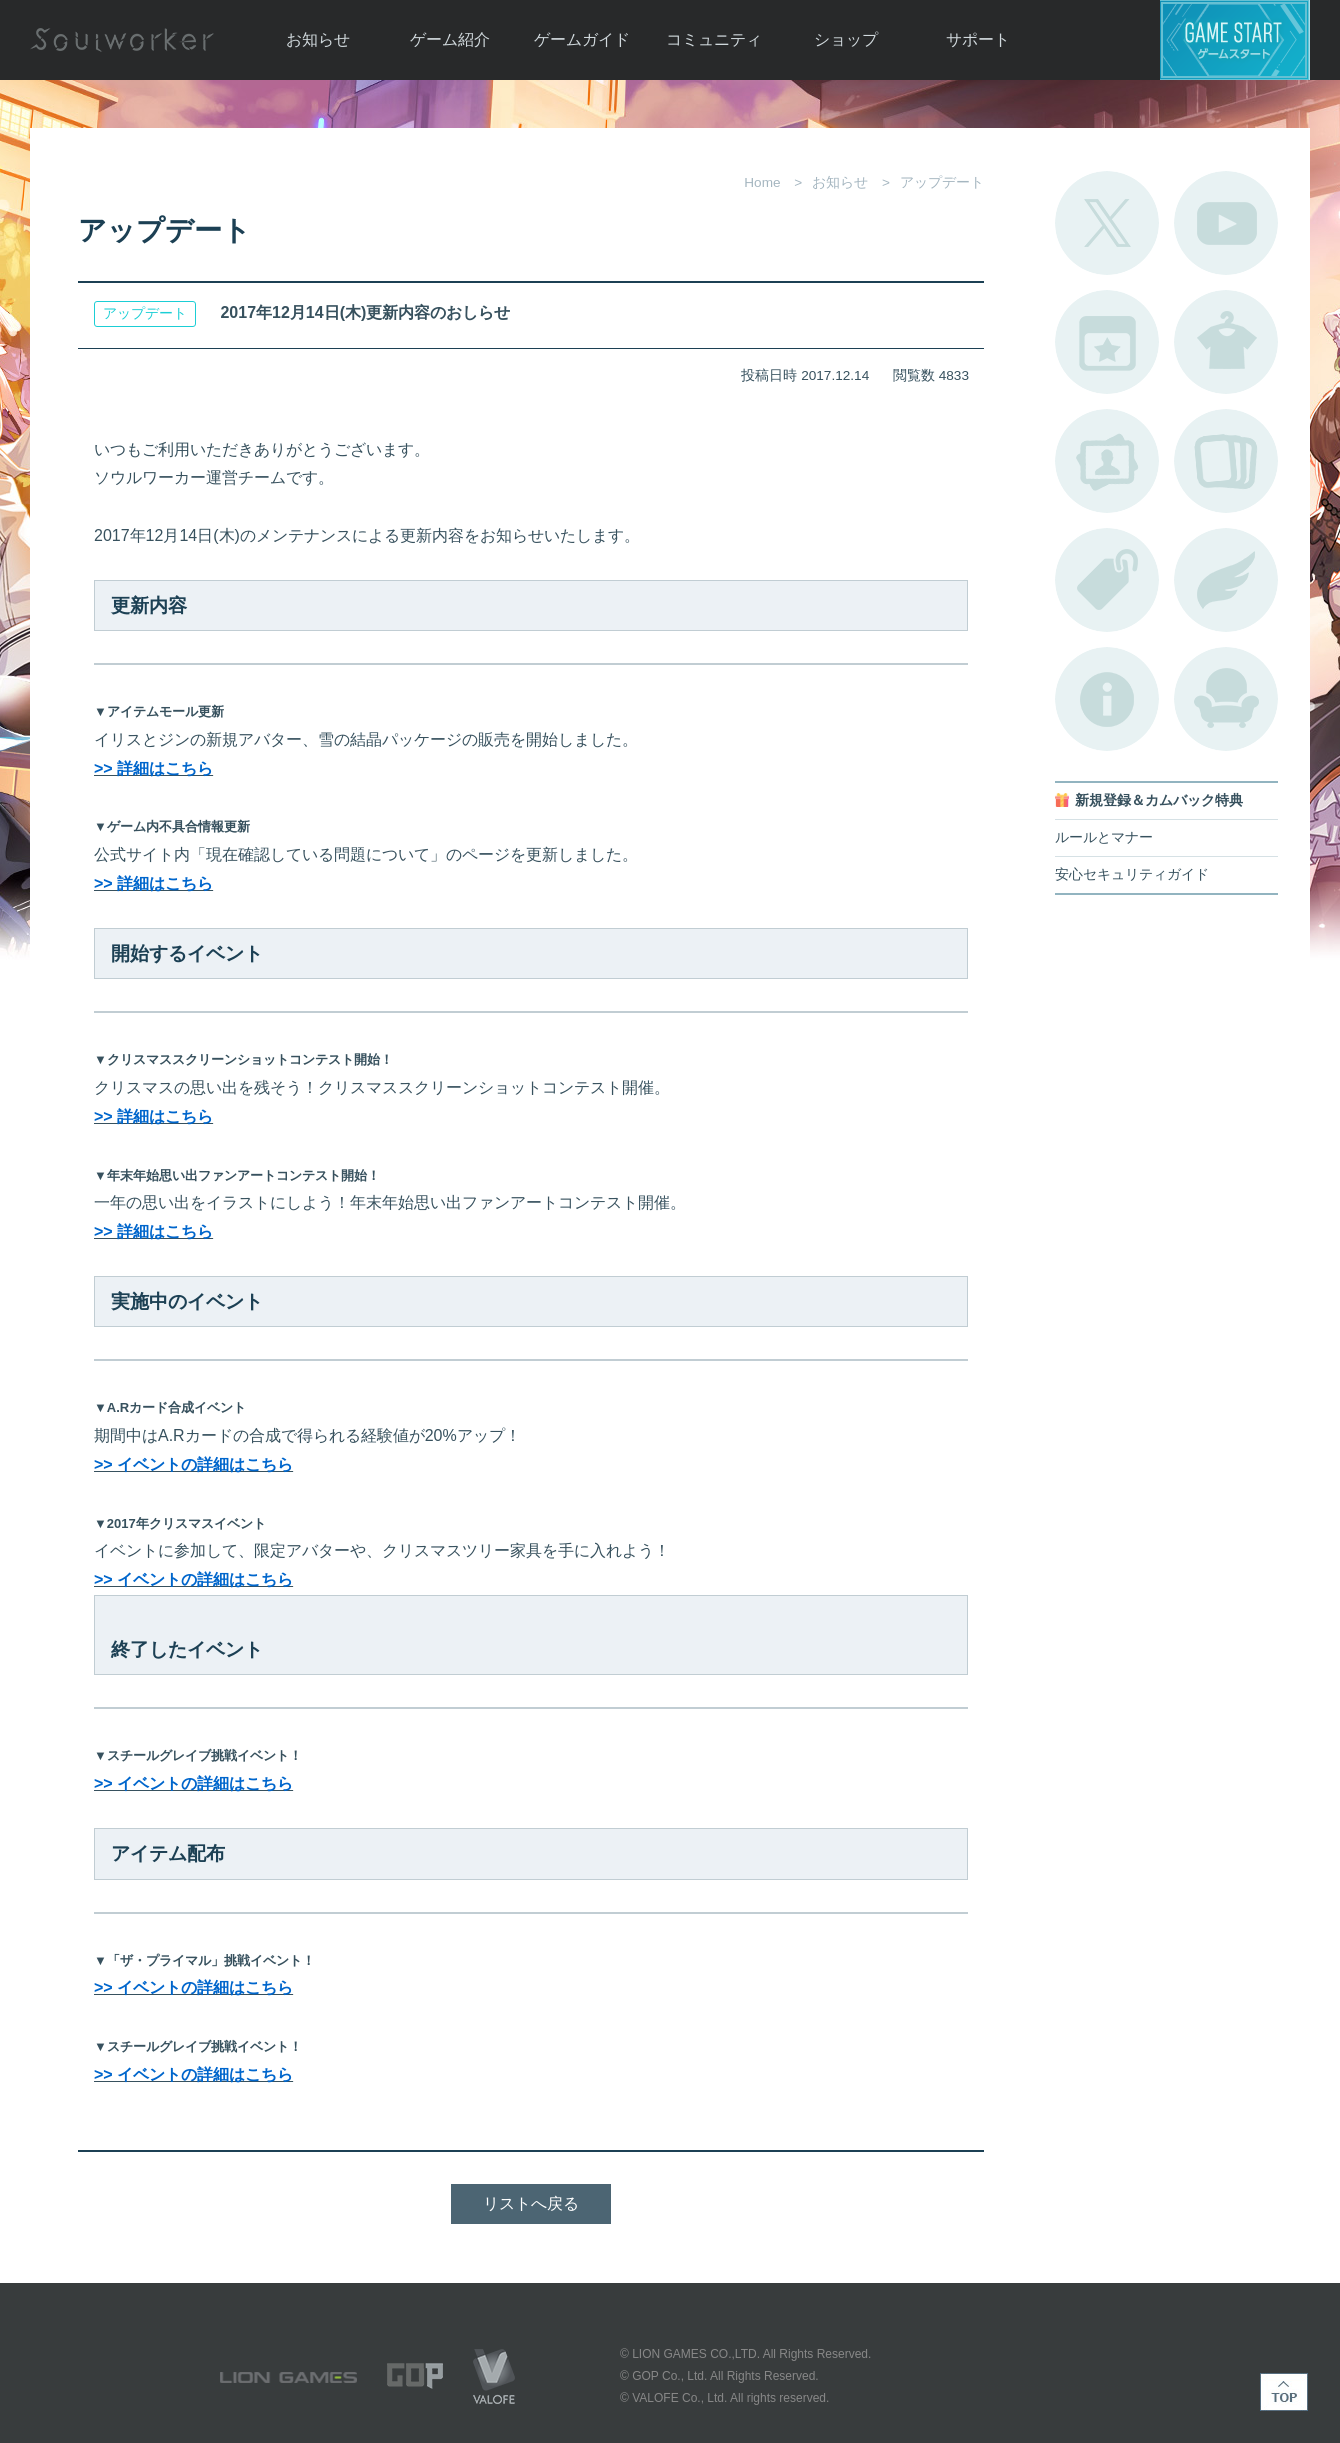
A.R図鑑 (1226, 461)
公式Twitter (1107, 223)
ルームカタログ (1226, 699)
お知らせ (318, 39)
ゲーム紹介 (450, 39)
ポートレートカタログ (1107, 461)
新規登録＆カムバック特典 (1159, 800)
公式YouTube (1226, 223)
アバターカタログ (1226, 342)
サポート (978, 39)
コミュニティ (714, 39)
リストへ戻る (531, 2203)
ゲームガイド (582, 39)
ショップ (846, 39)
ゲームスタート (1235, 40)
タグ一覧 (1107, 580)
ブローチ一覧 (1226, 580)
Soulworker (122, 40)
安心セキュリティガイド (1132, 874)
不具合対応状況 (1107, 699)
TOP (1284, 2392)
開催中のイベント (1107, 342)
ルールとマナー (1104, 837)
